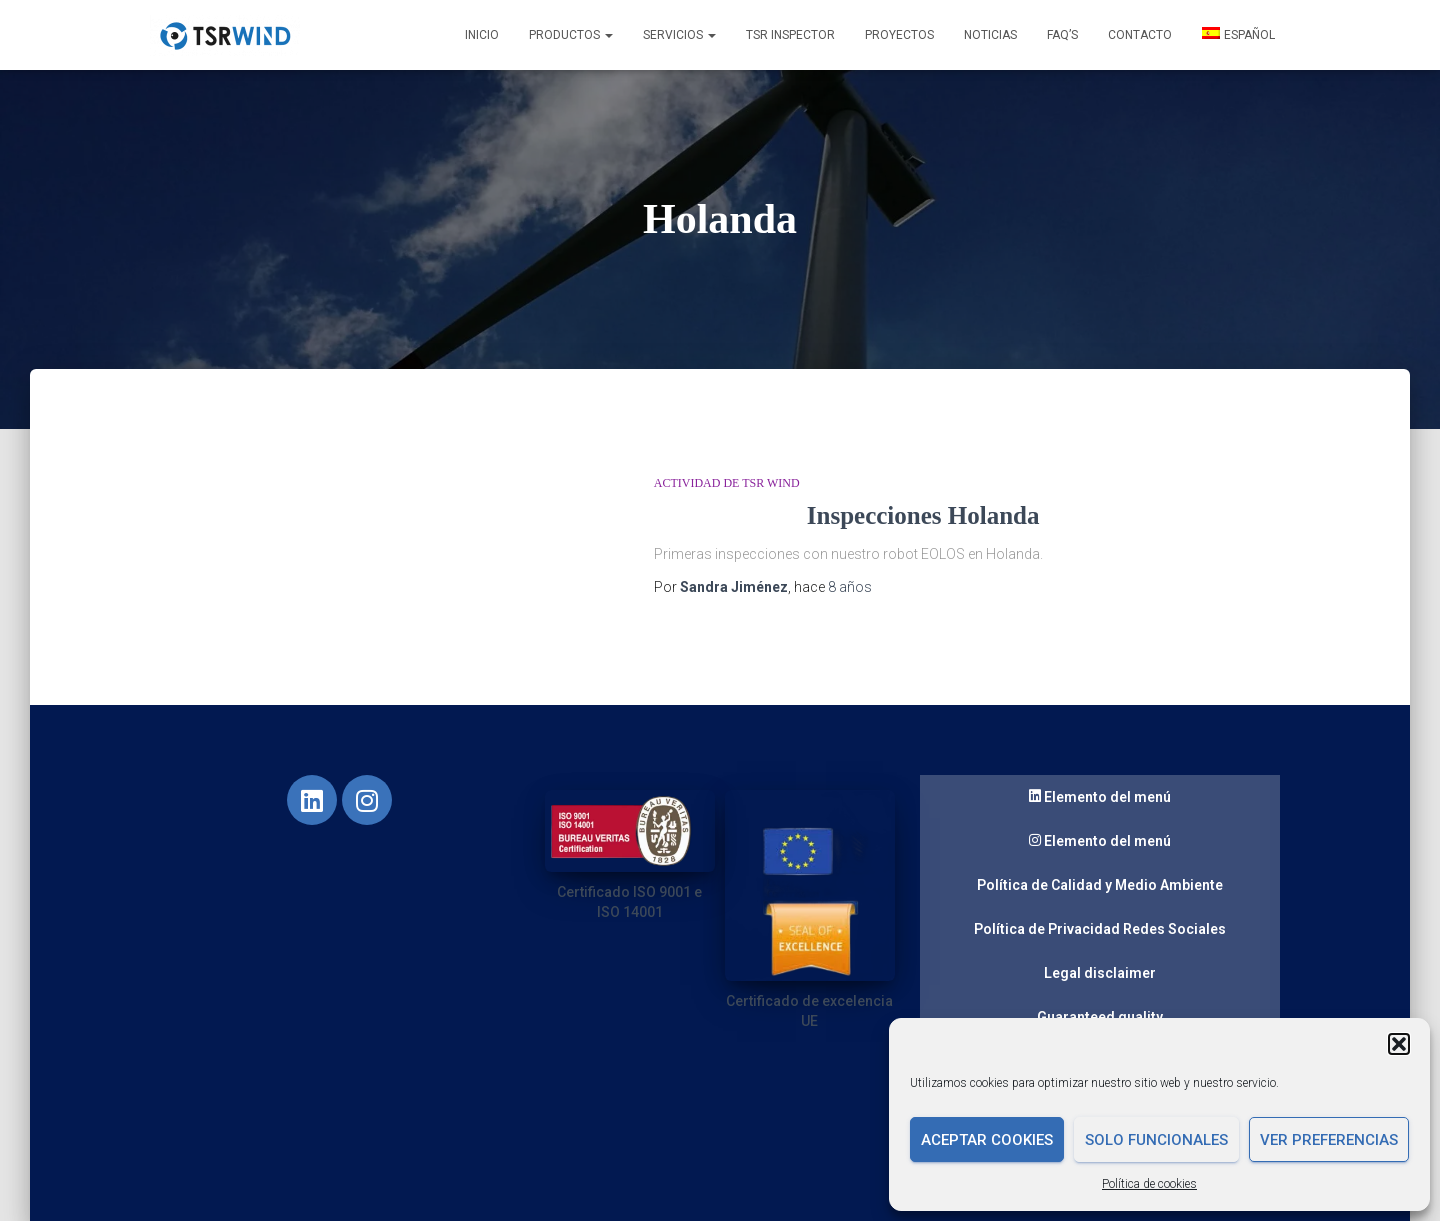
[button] (1399, 1044)
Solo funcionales (1156, 1140)
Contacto (1140, 35)
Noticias (990, 35)
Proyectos (899, 35)
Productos (571, 35)
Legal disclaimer (1100, 973)
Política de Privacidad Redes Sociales (1100, 929)
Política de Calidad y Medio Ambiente (1100, 885)
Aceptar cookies (987, 1140)
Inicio (482, 35)
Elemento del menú (1100, 797)
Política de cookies (1149, 1184)
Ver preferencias (1329, 1140)
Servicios (679, 35)
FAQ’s (1062, 35)
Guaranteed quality (1100, 1017)
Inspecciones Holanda (923, 515)
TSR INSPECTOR (790, 35)
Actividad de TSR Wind (727, 483)
